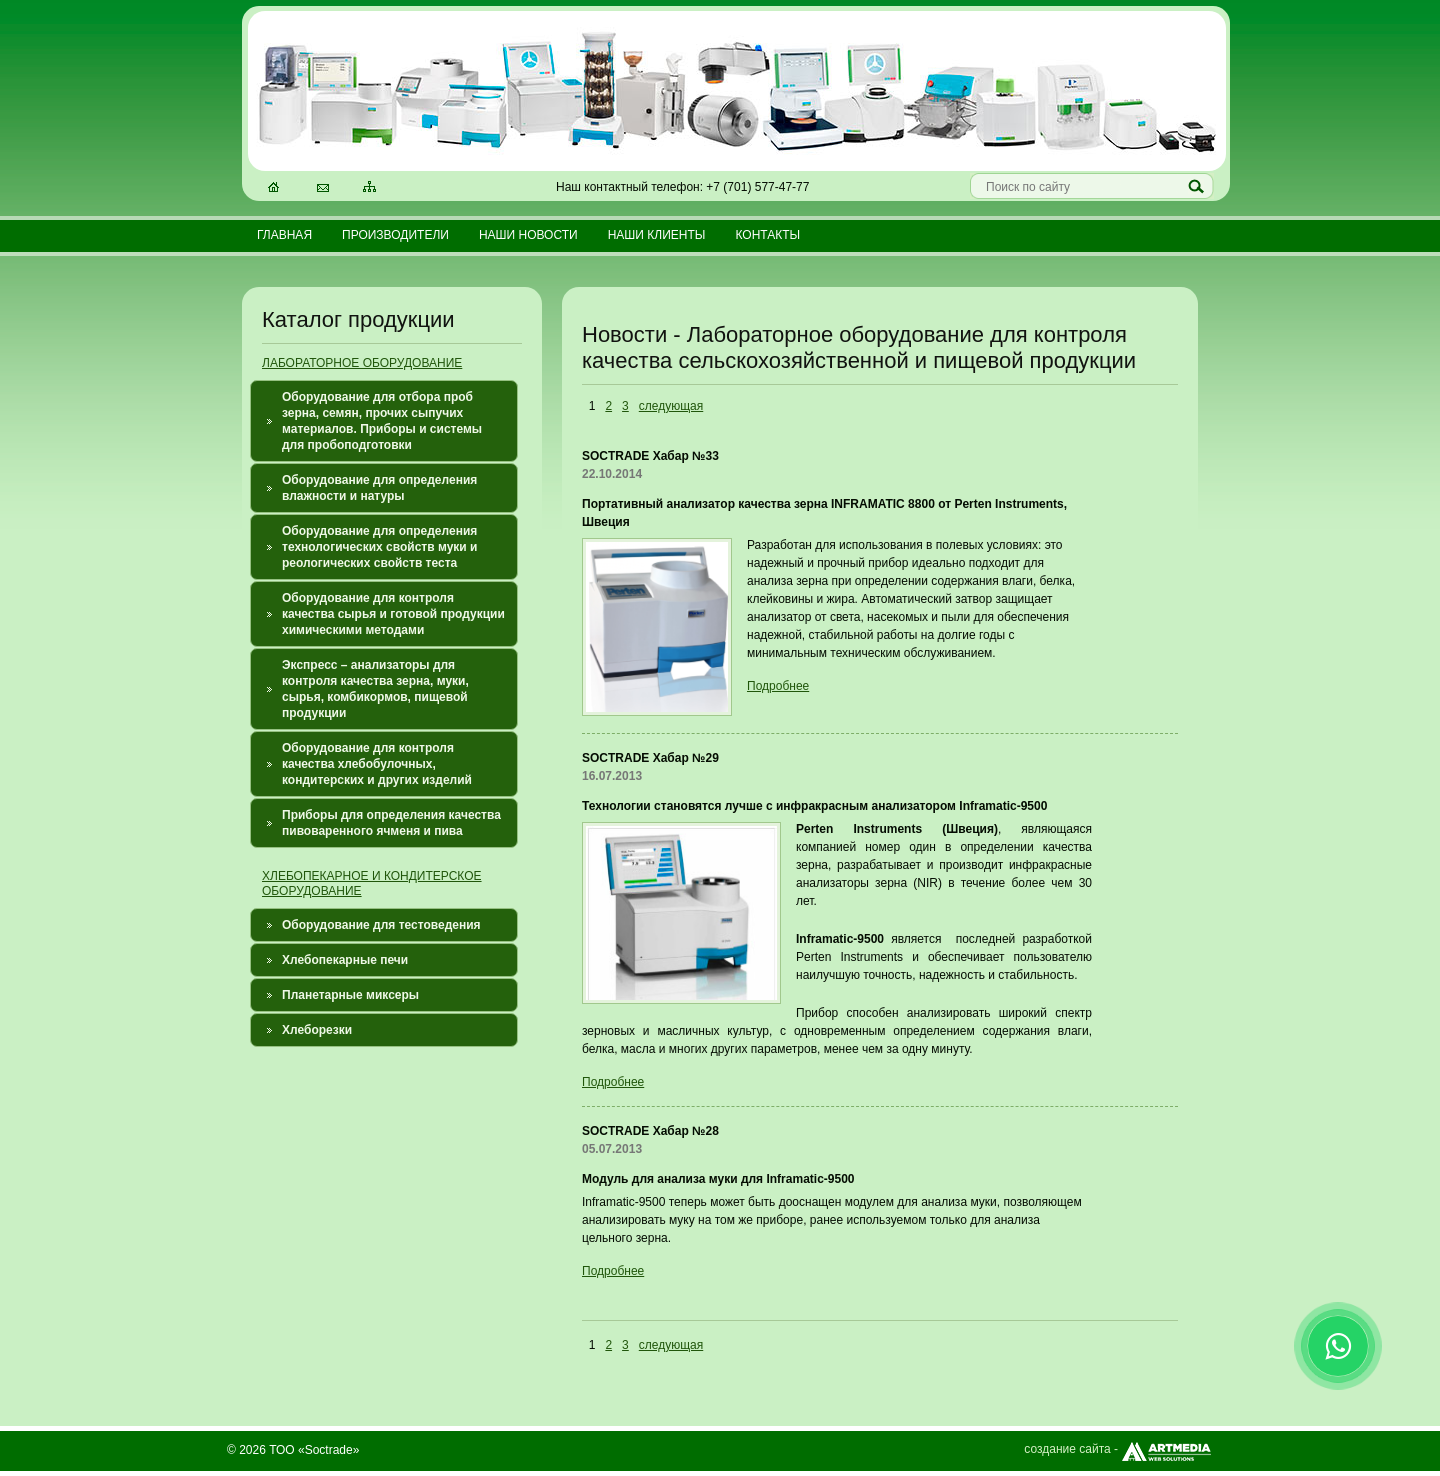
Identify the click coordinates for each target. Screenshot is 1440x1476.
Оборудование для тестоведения (381, 925)
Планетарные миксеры (350, 995)
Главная (284, 235)
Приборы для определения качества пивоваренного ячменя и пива (391, 823)
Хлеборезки (317, 1030)
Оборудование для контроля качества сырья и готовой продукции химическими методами (393, 614)
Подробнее (778, 686)
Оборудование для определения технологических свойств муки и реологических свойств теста (379, 547)
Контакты (767, 235)
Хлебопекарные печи (345, 960)
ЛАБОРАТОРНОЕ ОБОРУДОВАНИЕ (362, 363)
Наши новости (528, 235)
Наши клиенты (657, 235)
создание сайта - (1118, 1449)
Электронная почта (324, 189)
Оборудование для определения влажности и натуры (379, 488)
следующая (671, 406)
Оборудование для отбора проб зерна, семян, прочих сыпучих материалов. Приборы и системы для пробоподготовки (382, 421)
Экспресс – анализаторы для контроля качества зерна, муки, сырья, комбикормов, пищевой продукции (375, 689)
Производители (395, 235)
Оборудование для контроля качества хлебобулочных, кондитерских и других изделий (377, 764)
